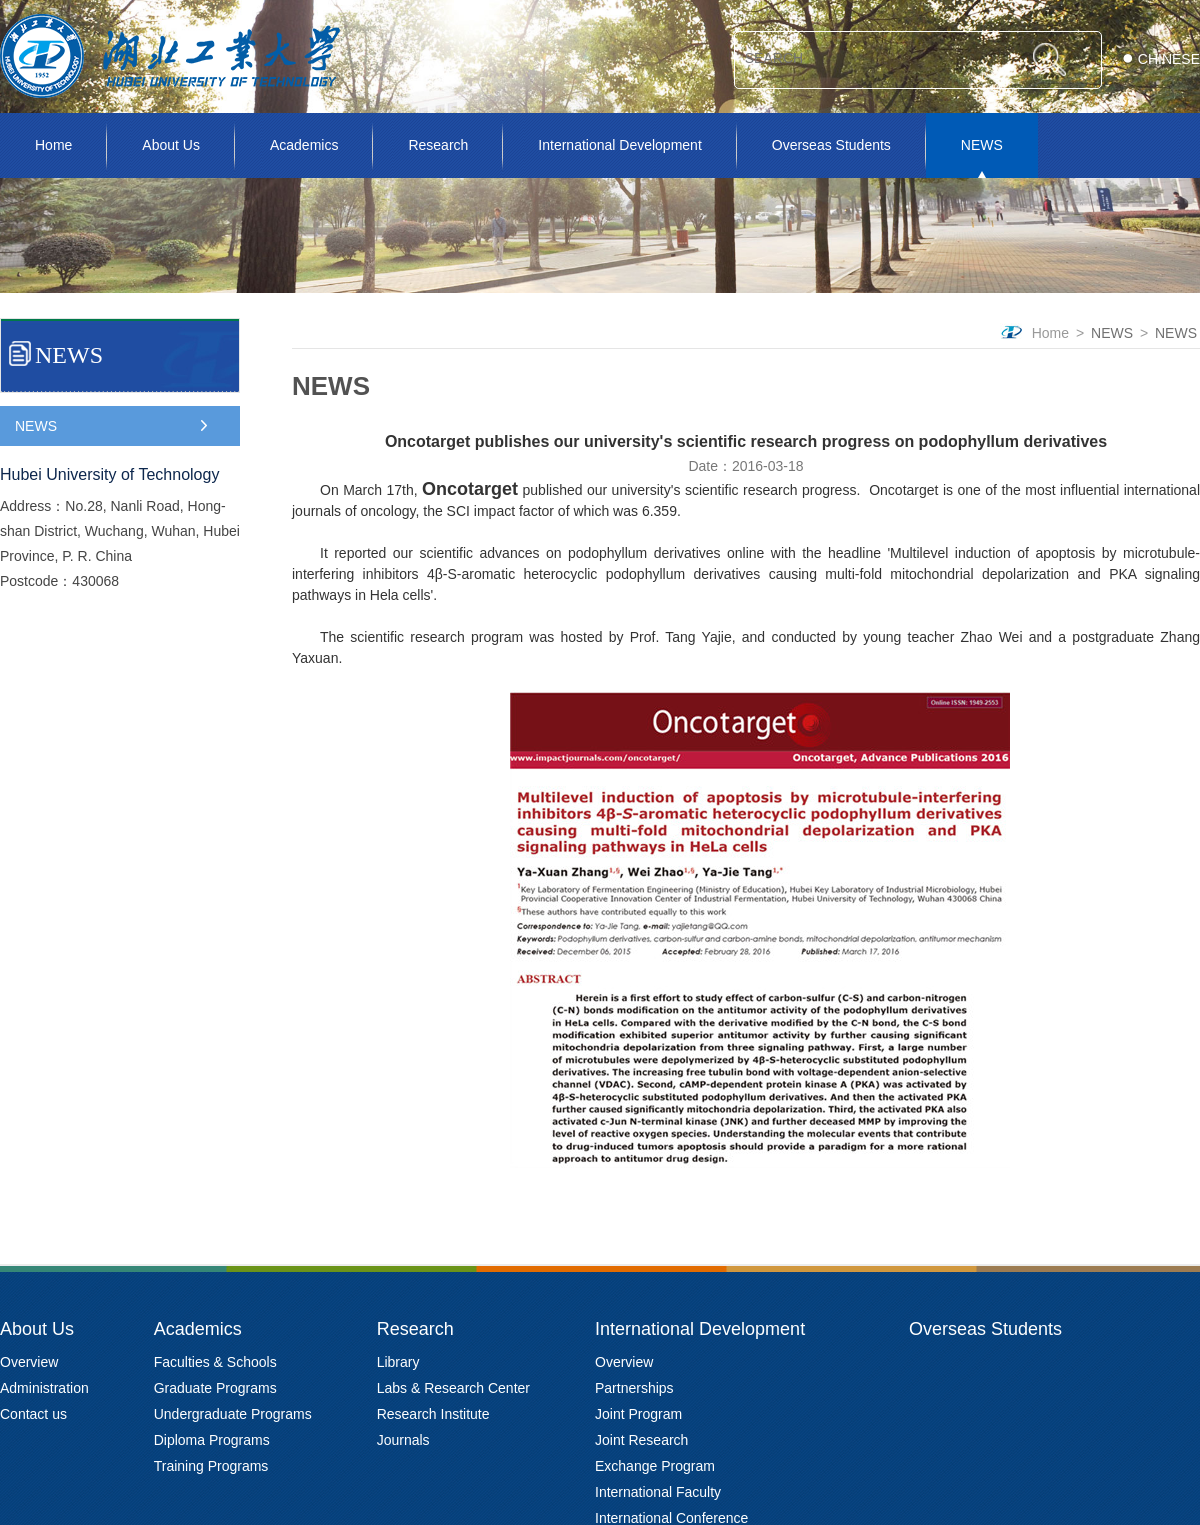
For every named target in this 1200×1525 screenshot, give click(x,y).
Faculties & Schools (215, 1362)
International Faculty (658, 1492)
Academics (304, 145)
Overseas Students (831, 145)
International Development (619, 145)
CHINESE (1169, 59)
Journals (403, 1440)
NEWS (982, 145)
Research (438, 145)
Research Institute (433, 1414)
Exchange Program (655, 1466)
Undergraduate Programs (233, 1414)
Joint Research (641, 1440)
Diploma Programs (212, 1440)
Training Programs (211, 1466)
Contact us (33, 1414)
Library (398, 1362)
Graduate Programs (215, 1388)
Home (53, 145)
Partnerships (634, 1388)
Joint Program (638, 1414)
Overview (29, 1362)
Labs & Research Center (453, 1388)
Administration (44, 1388)
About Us (171, 145)
